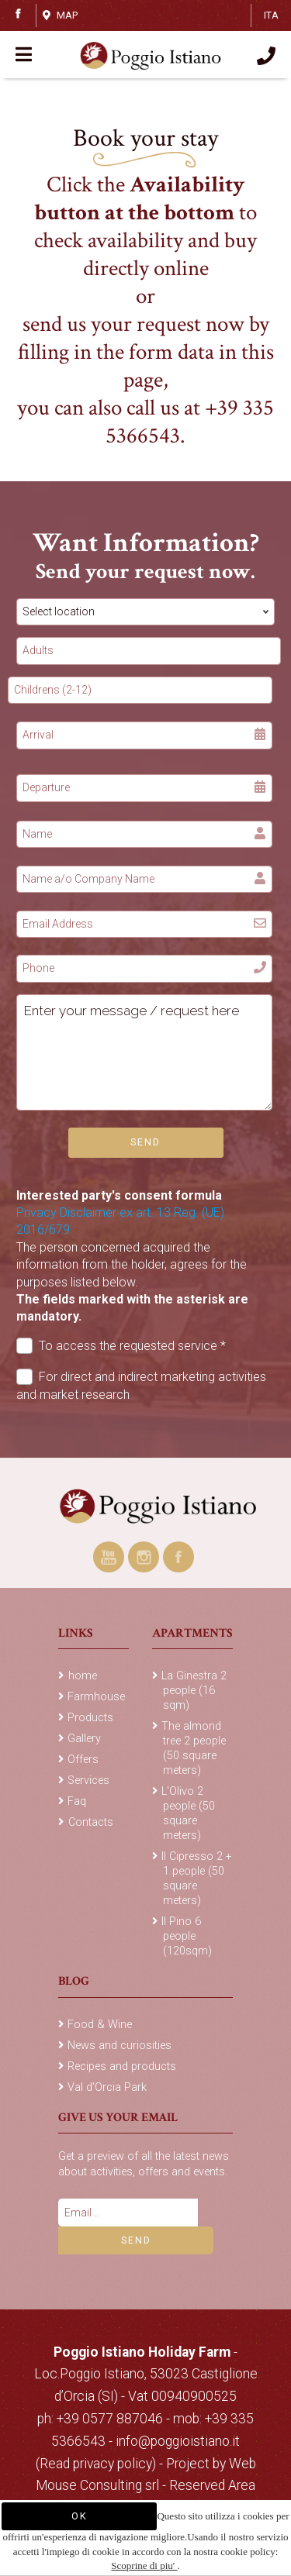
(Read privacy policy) (97, 2463)
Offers (83, 1759)
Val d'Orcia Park (107, 2087)
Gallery (84, 1738)
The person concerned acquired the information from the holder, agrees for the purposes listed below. (132, 1282)
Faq (77, 1801)
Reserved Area (212, 2485)
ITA (271, 15)
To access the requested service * (121, 1346)
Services (88, 1780)
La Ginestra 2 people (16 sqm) (194, 1690)
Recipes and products (122, 2066)
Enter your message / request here (144, 1052)
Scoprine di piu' (144, 2565)
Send (145, 1142)
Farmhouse (96, 1696)
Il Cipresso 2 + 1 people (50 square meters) (196, 1878)
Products (90, 1717)
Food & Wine (100, 2024)
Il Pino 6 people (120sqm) (186, 1936)
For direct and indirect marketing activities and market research (141, 1385)
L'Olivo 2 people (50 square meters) (188, 1813)
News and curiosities (119, 2045)
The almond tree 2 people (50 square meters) (193, 1748)
